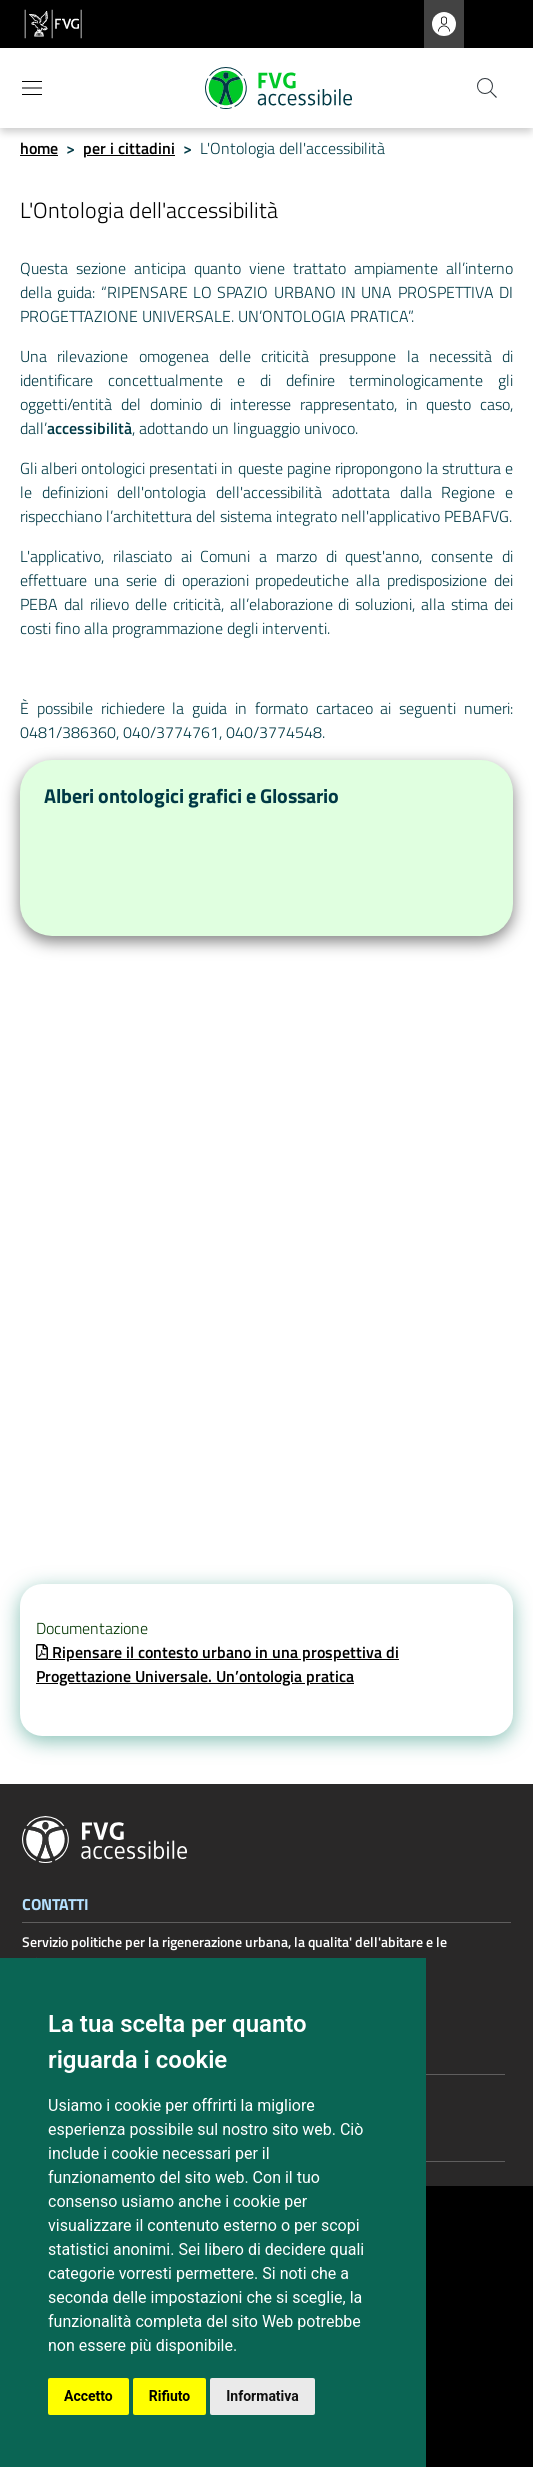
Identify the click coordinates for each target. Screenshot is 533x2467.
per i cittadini (129, 148)
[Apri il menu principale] (32, 88)
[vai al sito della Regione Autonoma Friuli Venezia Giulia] (53, 24)
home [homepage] (39, 148)
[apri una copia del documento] (217, 1664)
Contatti (55, 1905)
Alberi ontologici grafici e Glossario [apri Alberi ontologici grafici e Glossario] (191, 795)
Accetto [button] (88, 2396)
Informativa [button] (262, 2396)
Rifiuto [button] (170, 2396)
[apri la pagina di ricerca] (487, 88)
